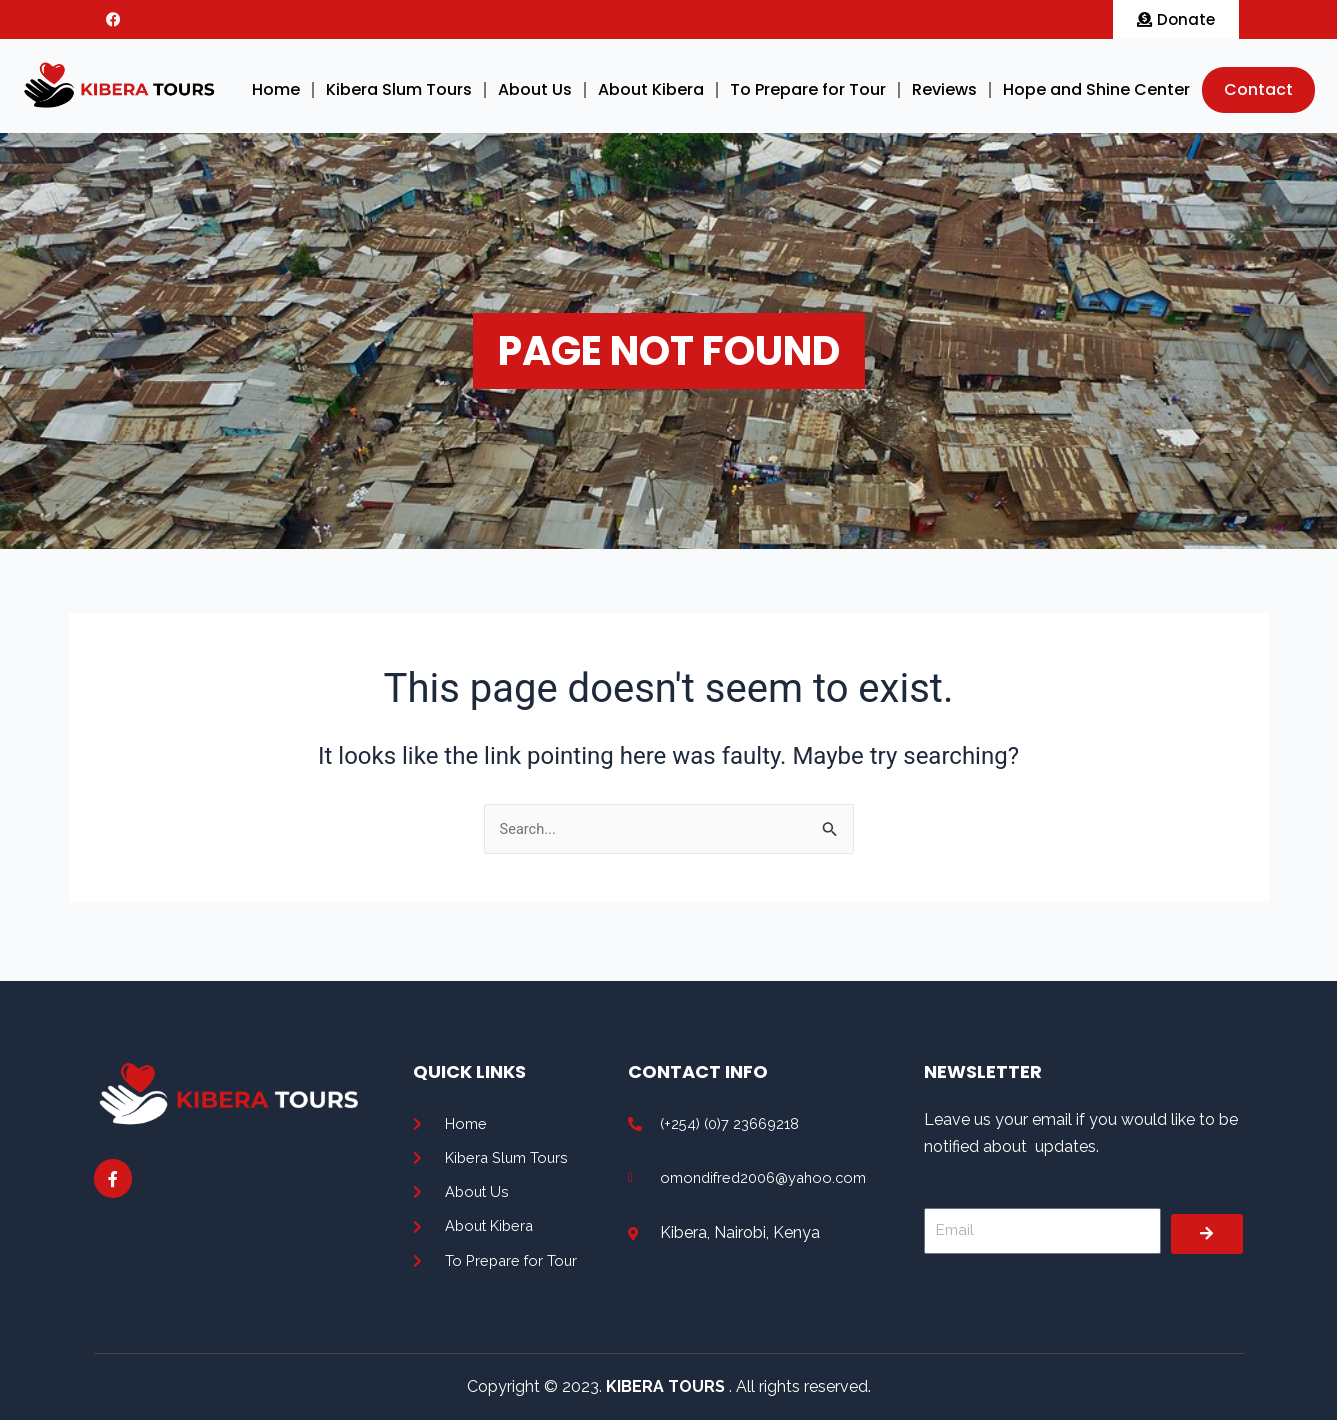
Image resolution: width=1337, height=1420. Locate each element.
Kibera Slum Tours (399, 89)
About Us (535, 89)
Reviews (944, 89)
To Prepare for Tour (808, 89)
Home (276, 89)
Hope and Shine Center (1096, 89)
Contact (1258, 89)
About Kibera (651, 89)
